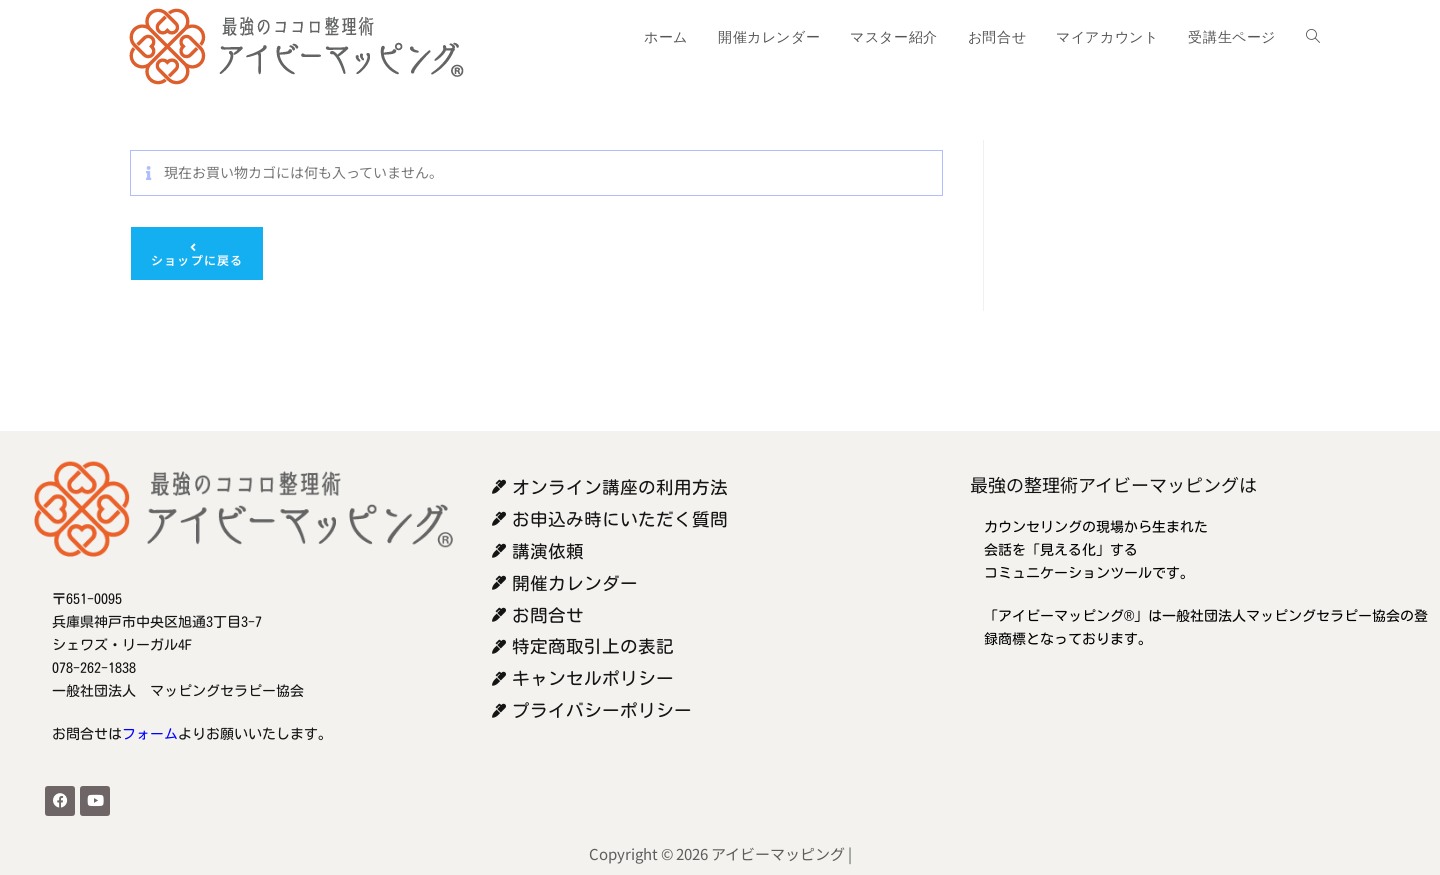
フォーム (150, 734)
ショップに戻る (197, 259)
